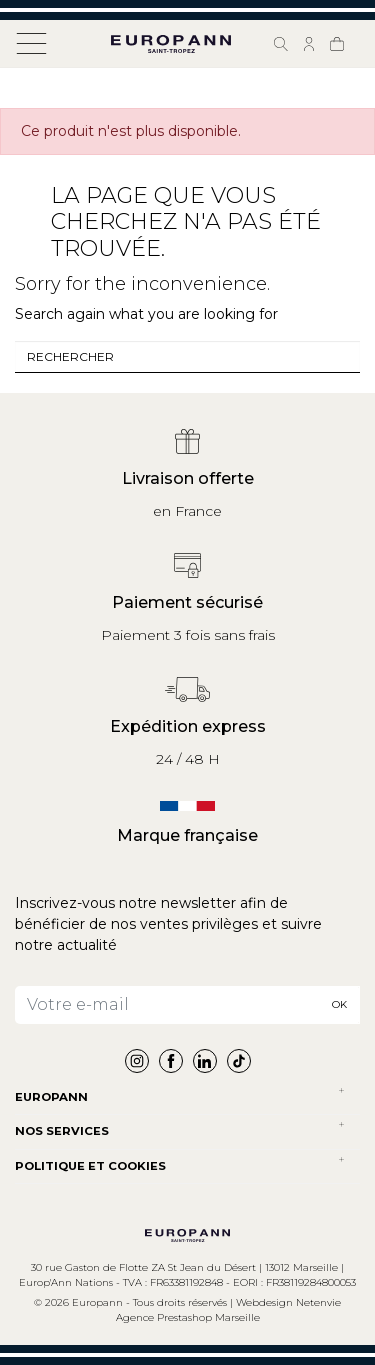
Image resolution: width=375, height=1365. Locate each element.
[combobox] (187, 357)
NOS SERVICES (62, 1131)
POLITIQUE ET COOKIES (90, 1166)
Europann (51, 1097)
